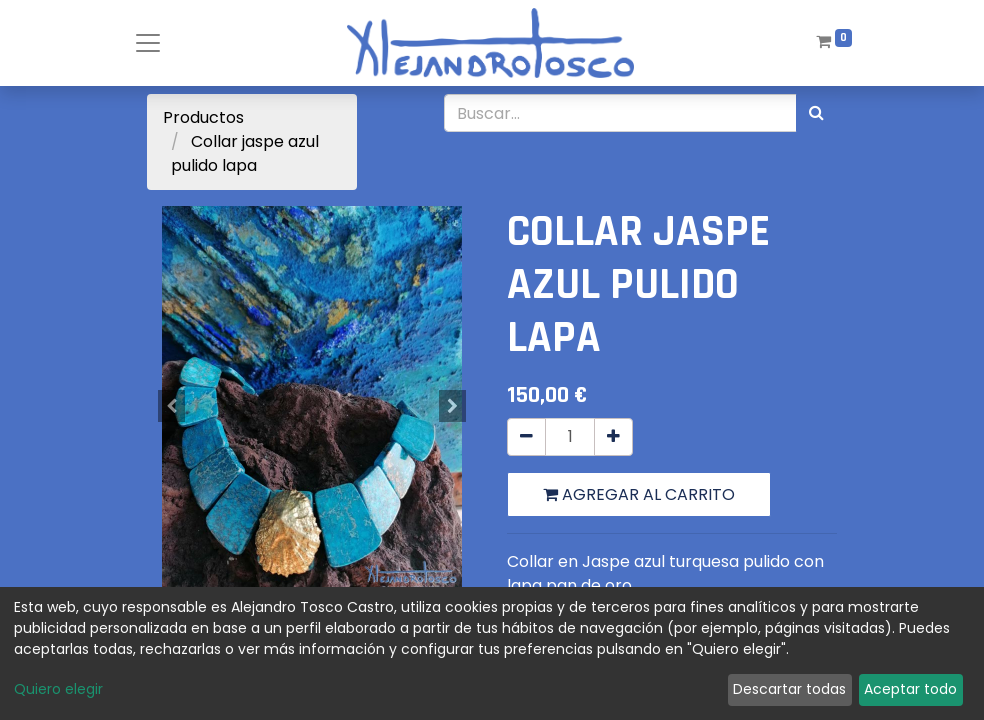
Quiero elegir (58, 689)
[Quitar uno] (526, 437)
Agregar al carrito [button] (639, 494)
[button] (172, 406)
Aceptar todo (910, 689)
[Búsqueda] (816, 113)
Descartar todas (789, 689)
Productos (203, 117)
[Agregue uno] (613, 437)
